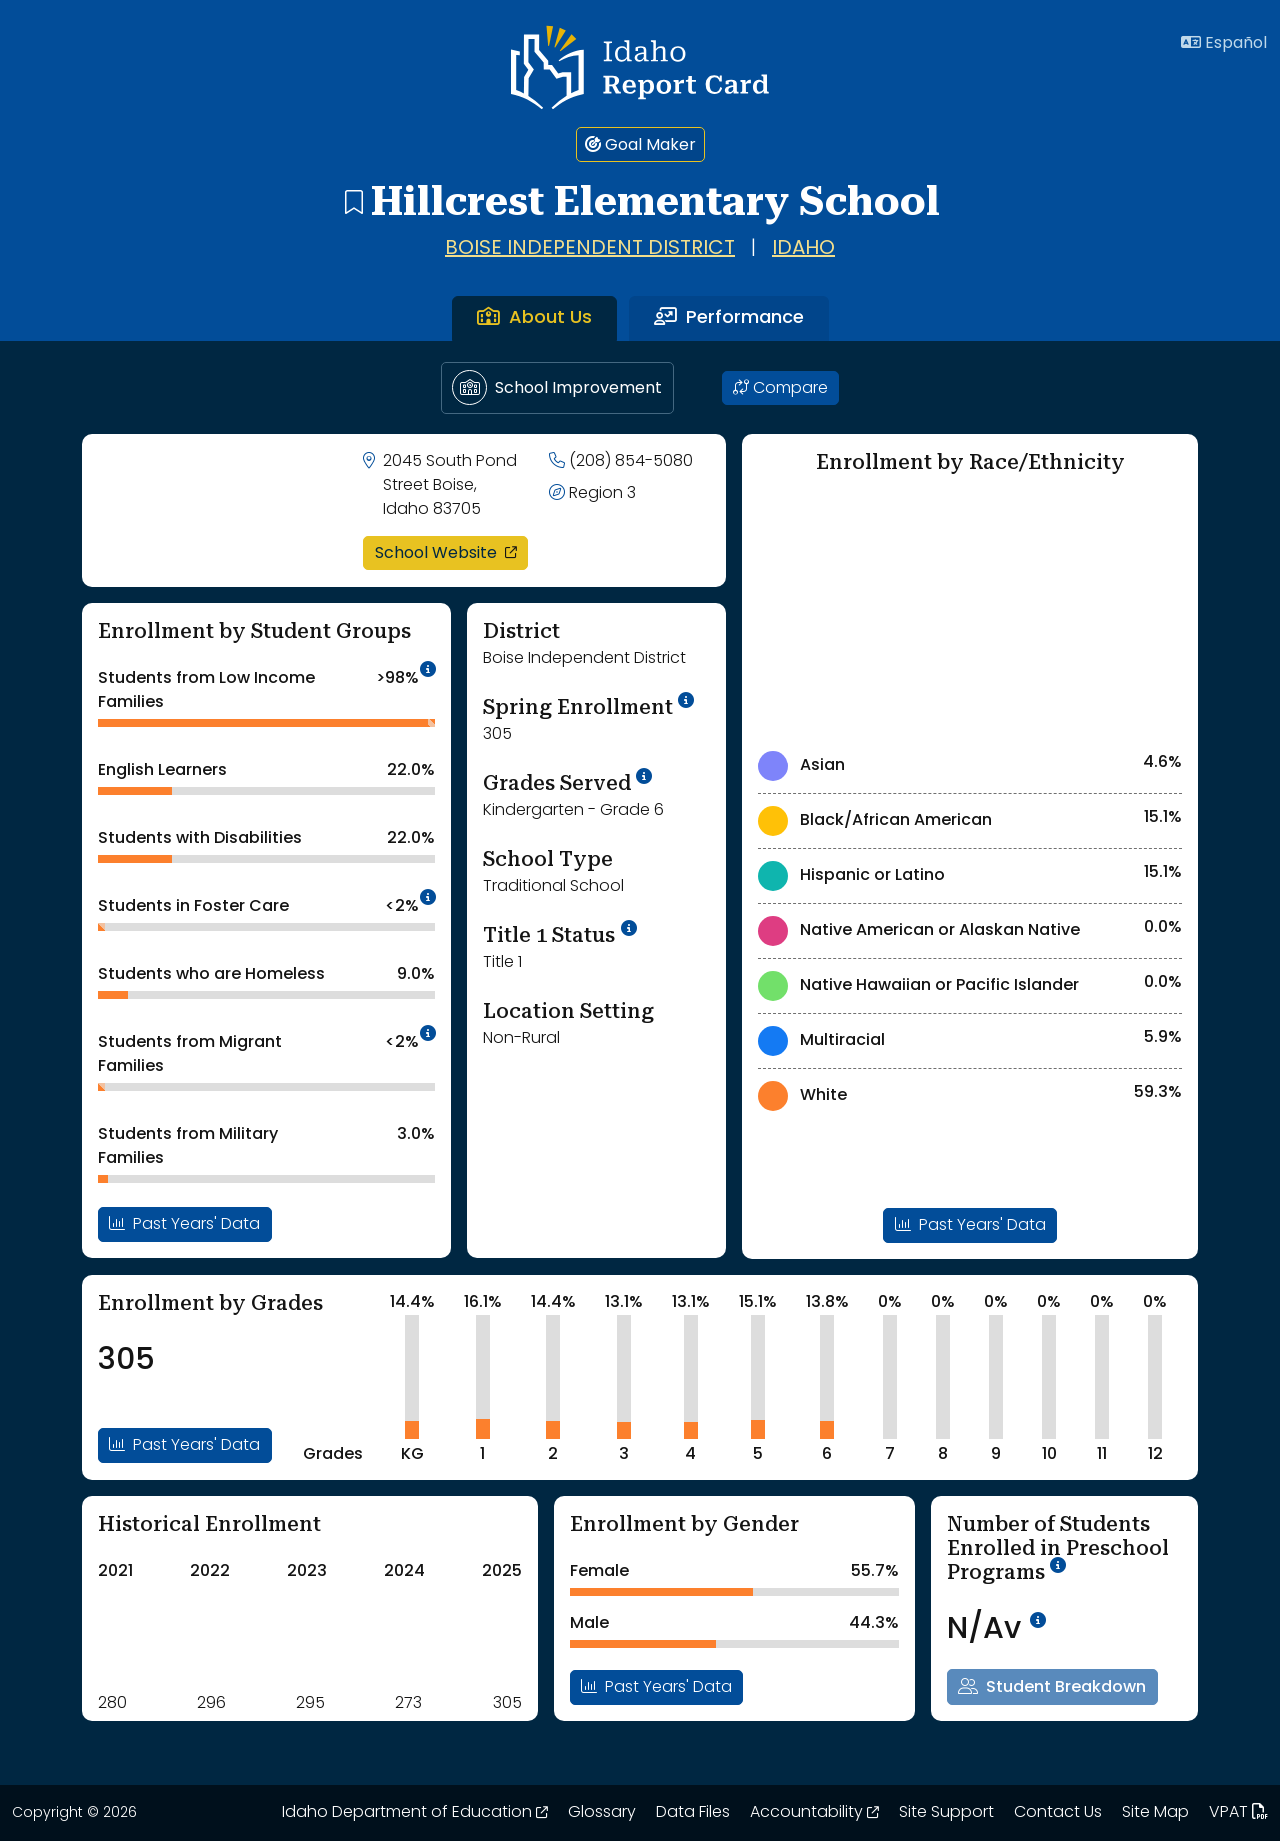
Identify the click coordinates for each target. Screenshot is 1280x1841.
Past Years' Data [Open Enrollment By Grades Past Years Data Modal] (184, 1445)
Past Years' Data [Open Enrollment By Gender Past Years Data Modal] (656, 1687)
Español (1224, 43)
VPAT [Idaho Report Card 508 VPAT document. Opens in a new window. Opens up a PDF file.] (1238, 1813)
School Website (451, 552)
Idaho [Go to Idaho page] (803, 249)
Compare (780, 388)
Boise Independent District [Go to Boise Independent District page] (590, 249)
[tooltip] (428, 671)
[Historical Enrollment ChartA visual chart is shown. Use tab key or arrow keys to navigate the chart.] (198, 1634)
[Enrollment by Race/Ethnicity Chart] (970, 610)
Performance (729, 318)
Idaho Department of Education (415, 1813)
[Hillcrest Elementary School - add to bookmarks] (353, 201)
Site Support (946, 1813)
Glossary (602, 1813)
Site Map (1155, 1813)
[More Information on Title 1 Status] (629, 928)
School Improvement (557, 387)
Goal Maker (640, 145)
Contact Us (1058, 1813)
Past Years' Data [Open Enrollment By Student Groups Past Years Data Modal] (184, 1224)
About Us (534, 318)
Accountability (814, 1813)
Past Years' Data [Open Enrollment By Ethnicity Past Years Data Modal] (970, 1225)
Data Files (693, 1813)
